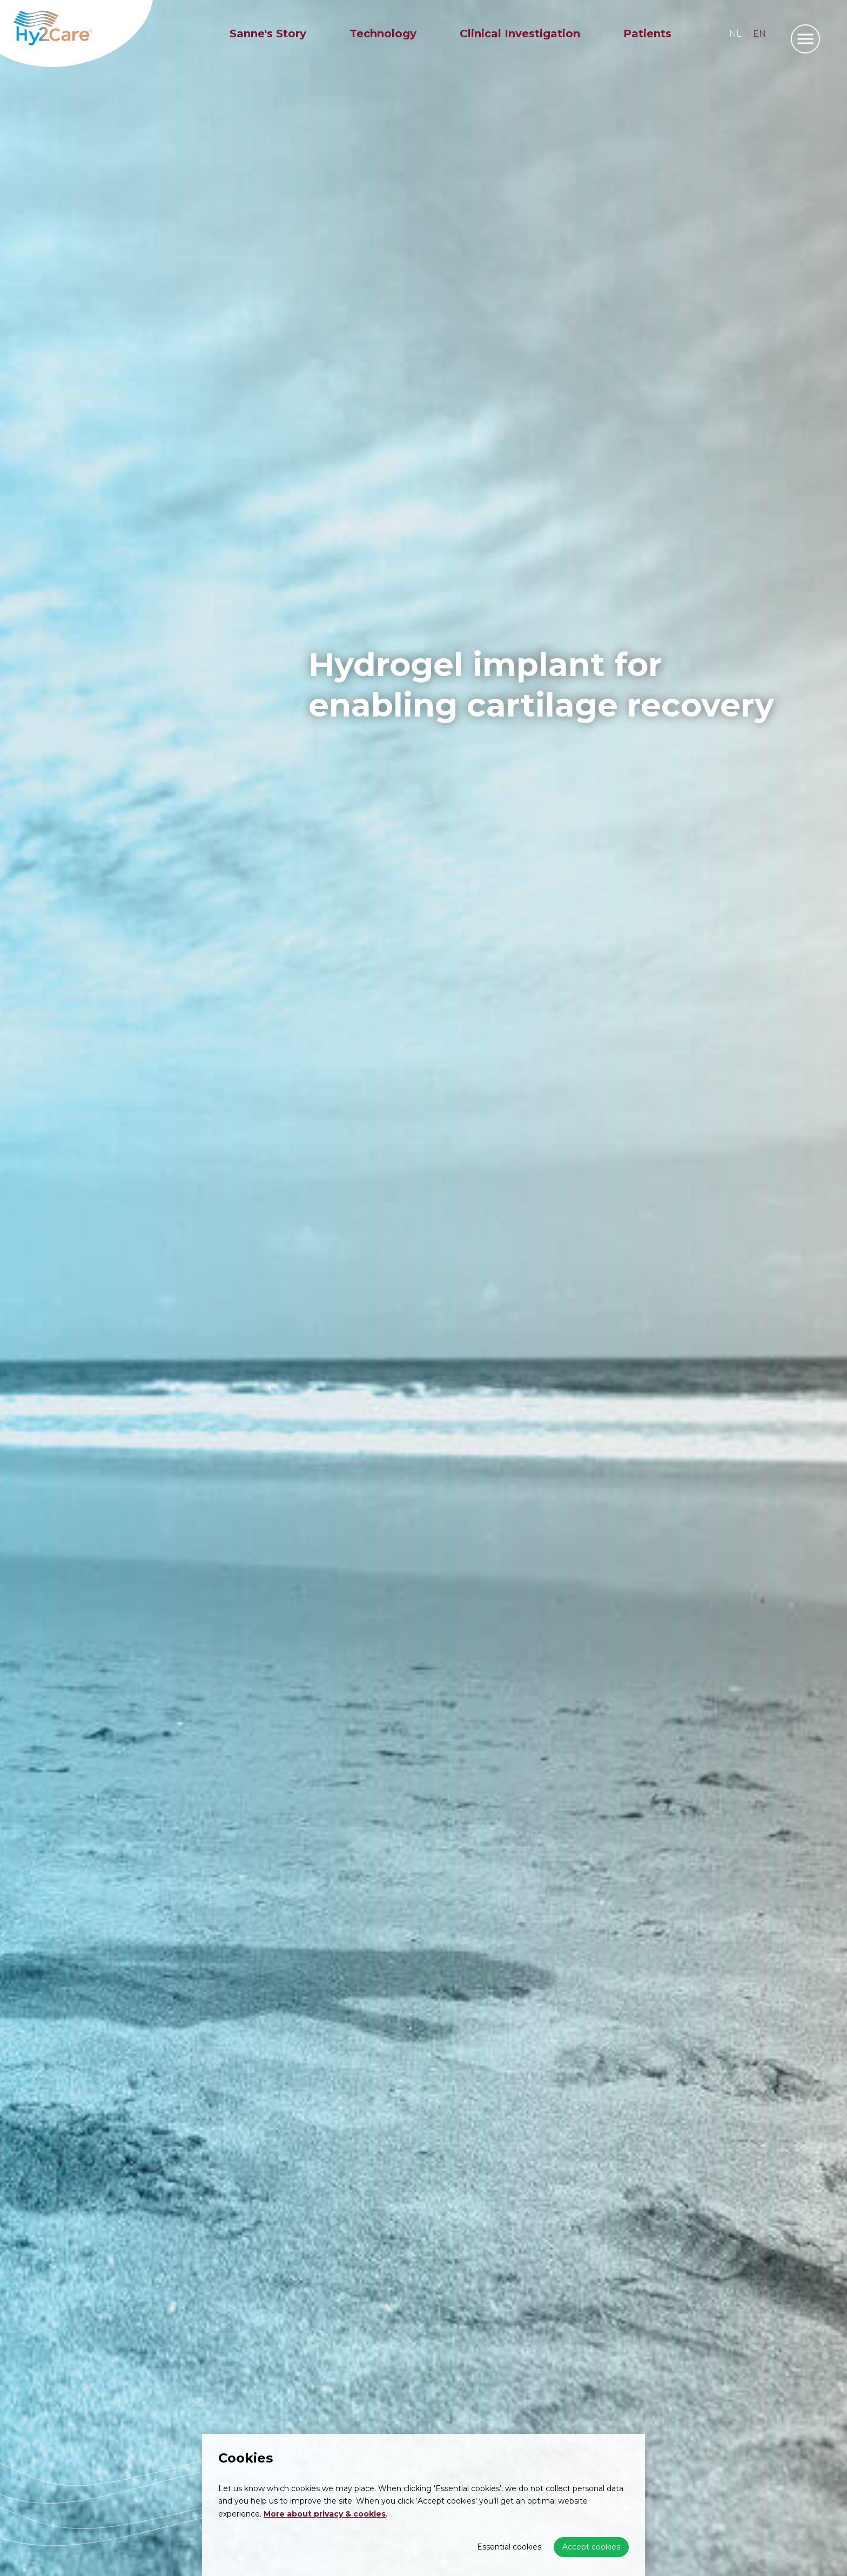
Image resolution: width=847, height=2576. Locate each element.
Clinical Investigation (520, 33)
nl (735, 34)
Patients (647, 33)
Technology (382, 33)
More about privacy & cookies (325, 2514)
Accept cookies (591, 2547)
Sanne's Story (268, 33)
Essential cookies (509, 2547)
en (759, 34)
